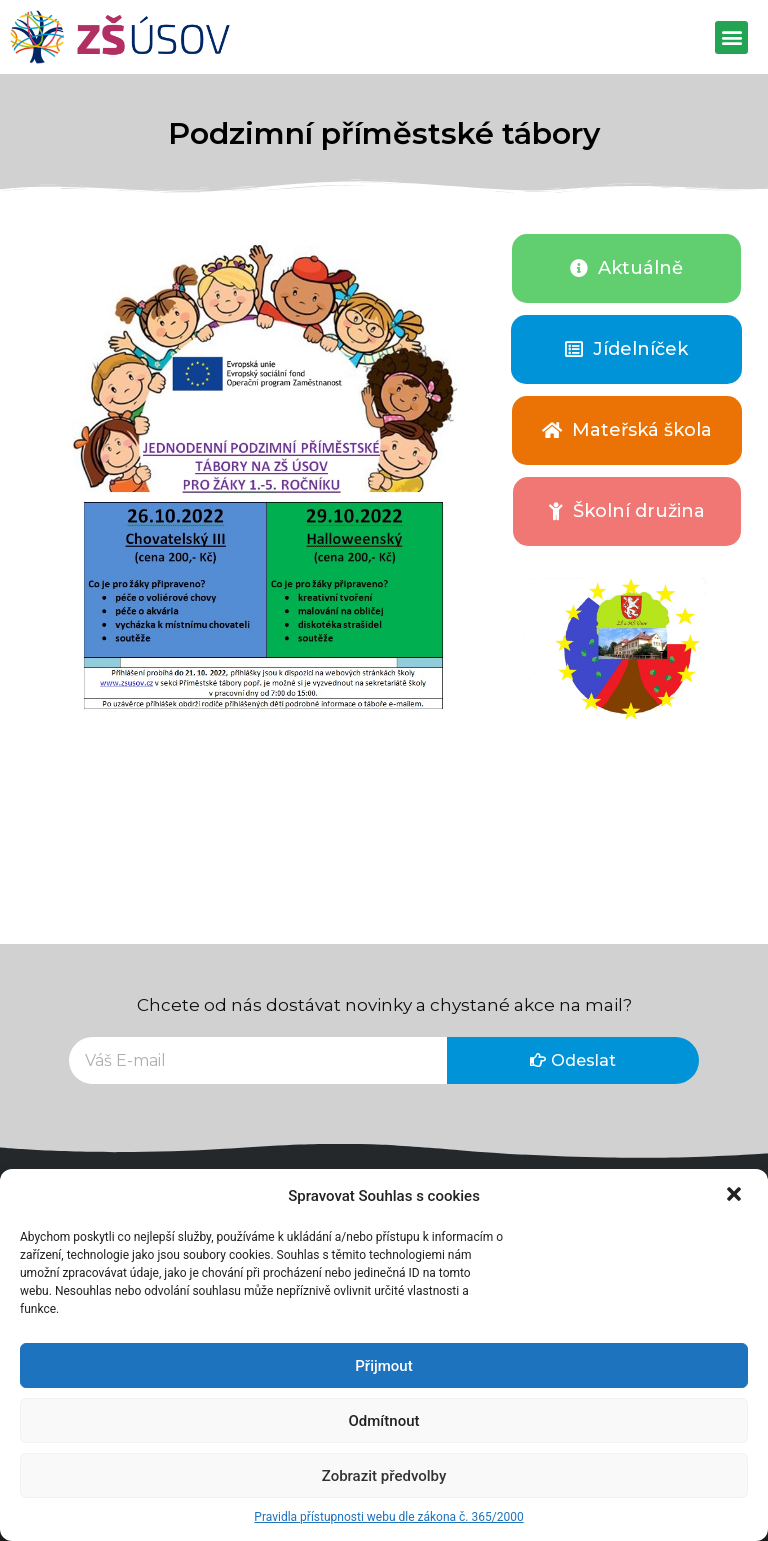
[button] (736, 1196)
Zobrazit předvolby (384, 1476)
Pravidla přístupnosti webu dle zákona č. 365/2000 (388, 1517)
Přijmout (383, 1366)
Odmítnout (384, 1421)
